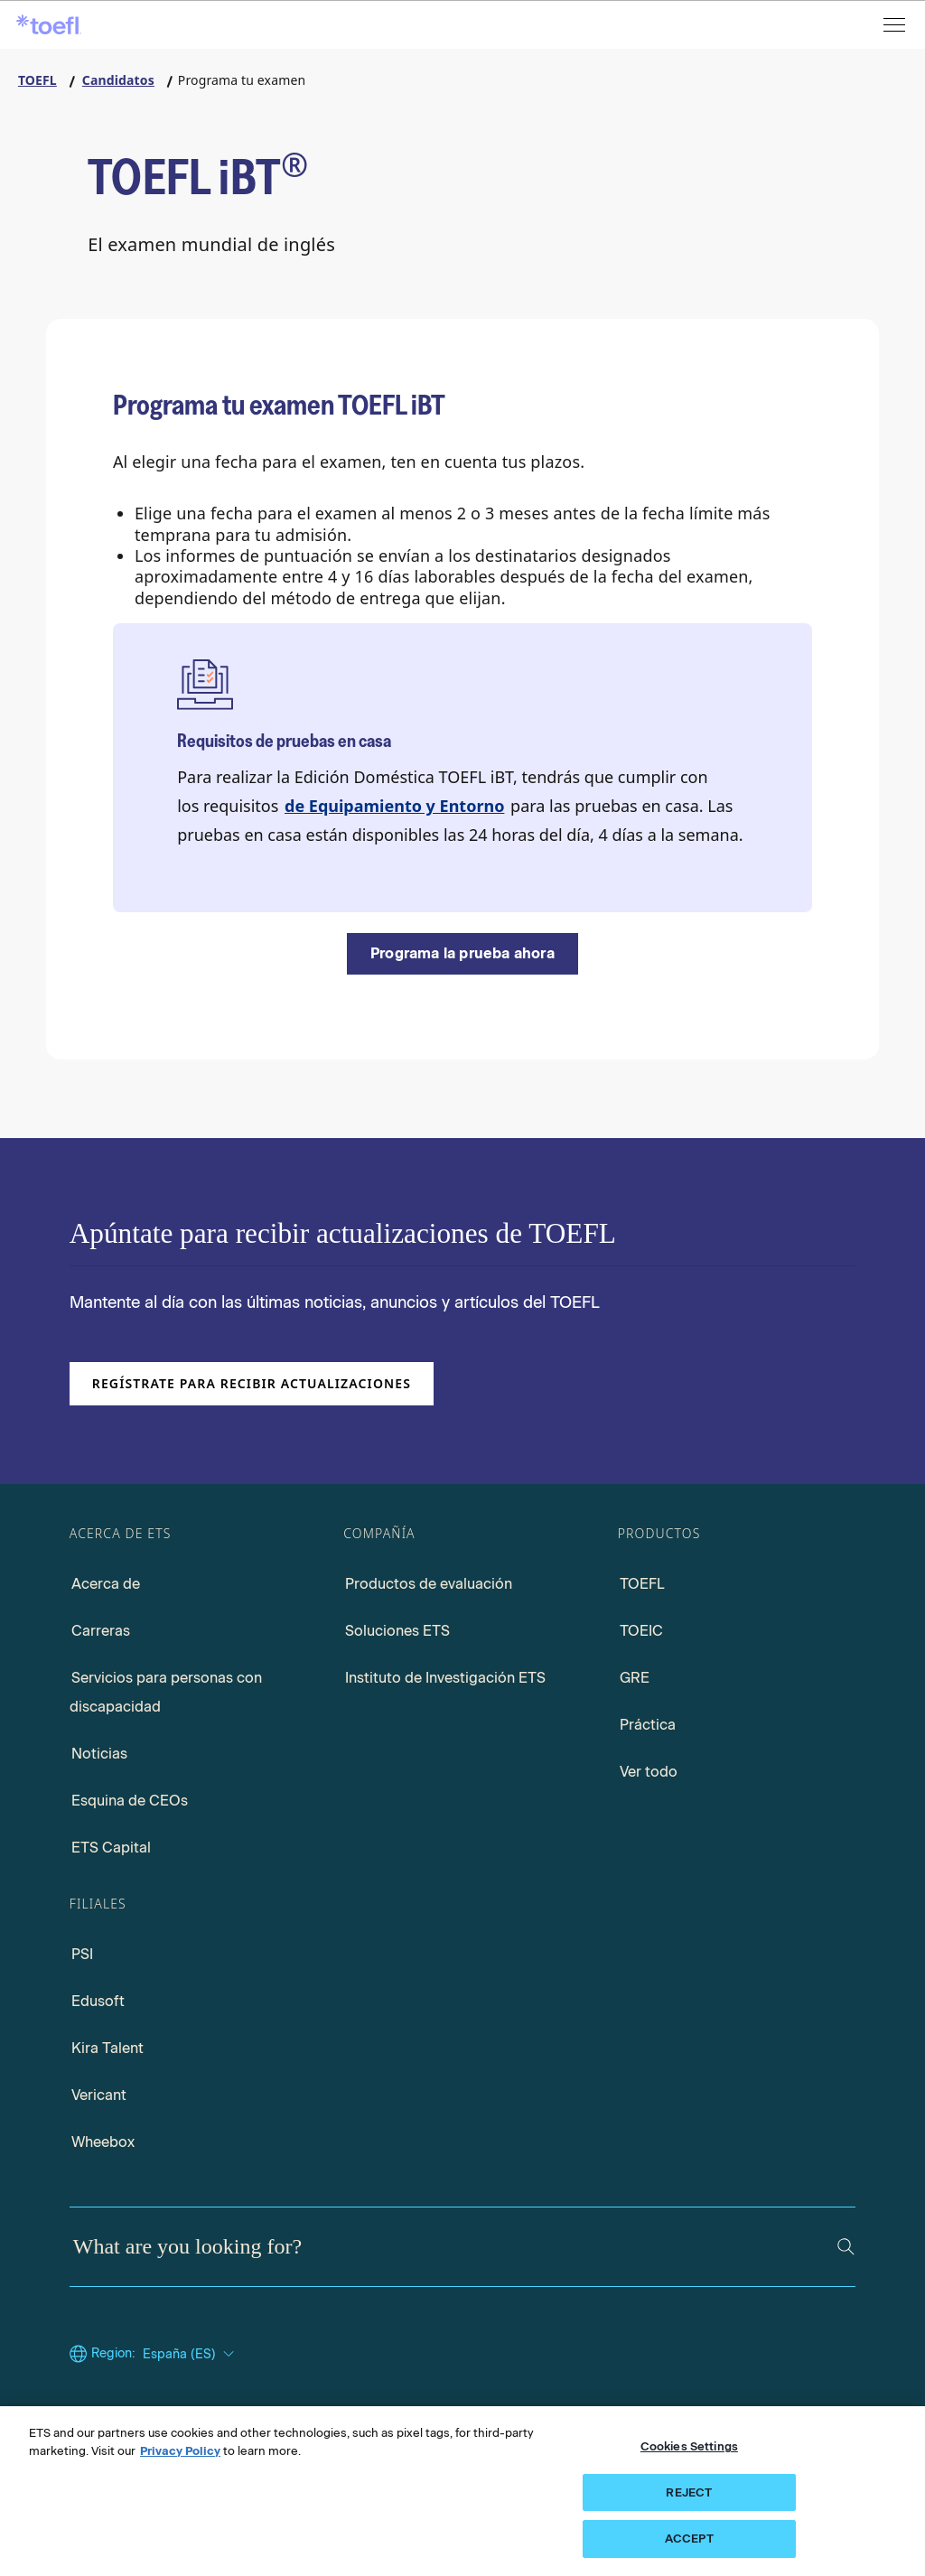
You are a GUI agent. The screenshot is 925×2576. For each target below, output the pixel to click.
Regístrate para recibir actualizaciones (251, 1383)
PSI (82, 1954)
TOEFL (642, 1583)
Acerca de (105, 1583)
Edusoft (98, 2001)
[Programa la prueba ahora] (462, 954)
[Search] (846, 2246)
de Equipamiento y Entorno (394, 806)
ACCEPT (689, 2538)
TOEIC (641, 1630)
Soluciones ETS (397, 1630)
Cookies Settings (689, 2446)
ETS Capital (111, 1847)
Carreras (100, 1630)
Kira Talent (107, 2048)
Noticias (99, 1753)
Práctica (648, 1724)
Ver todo (648, 1771)
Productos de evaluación (428, 1583)
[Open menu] (896, 25)
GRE (634, 1677)
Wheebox (103, 2142)
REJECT (689, 2492)
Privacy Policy (180, 2451)
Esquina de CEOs (129, 1800)
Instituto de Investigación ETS (445, 1677)
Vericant (98, 2095)
